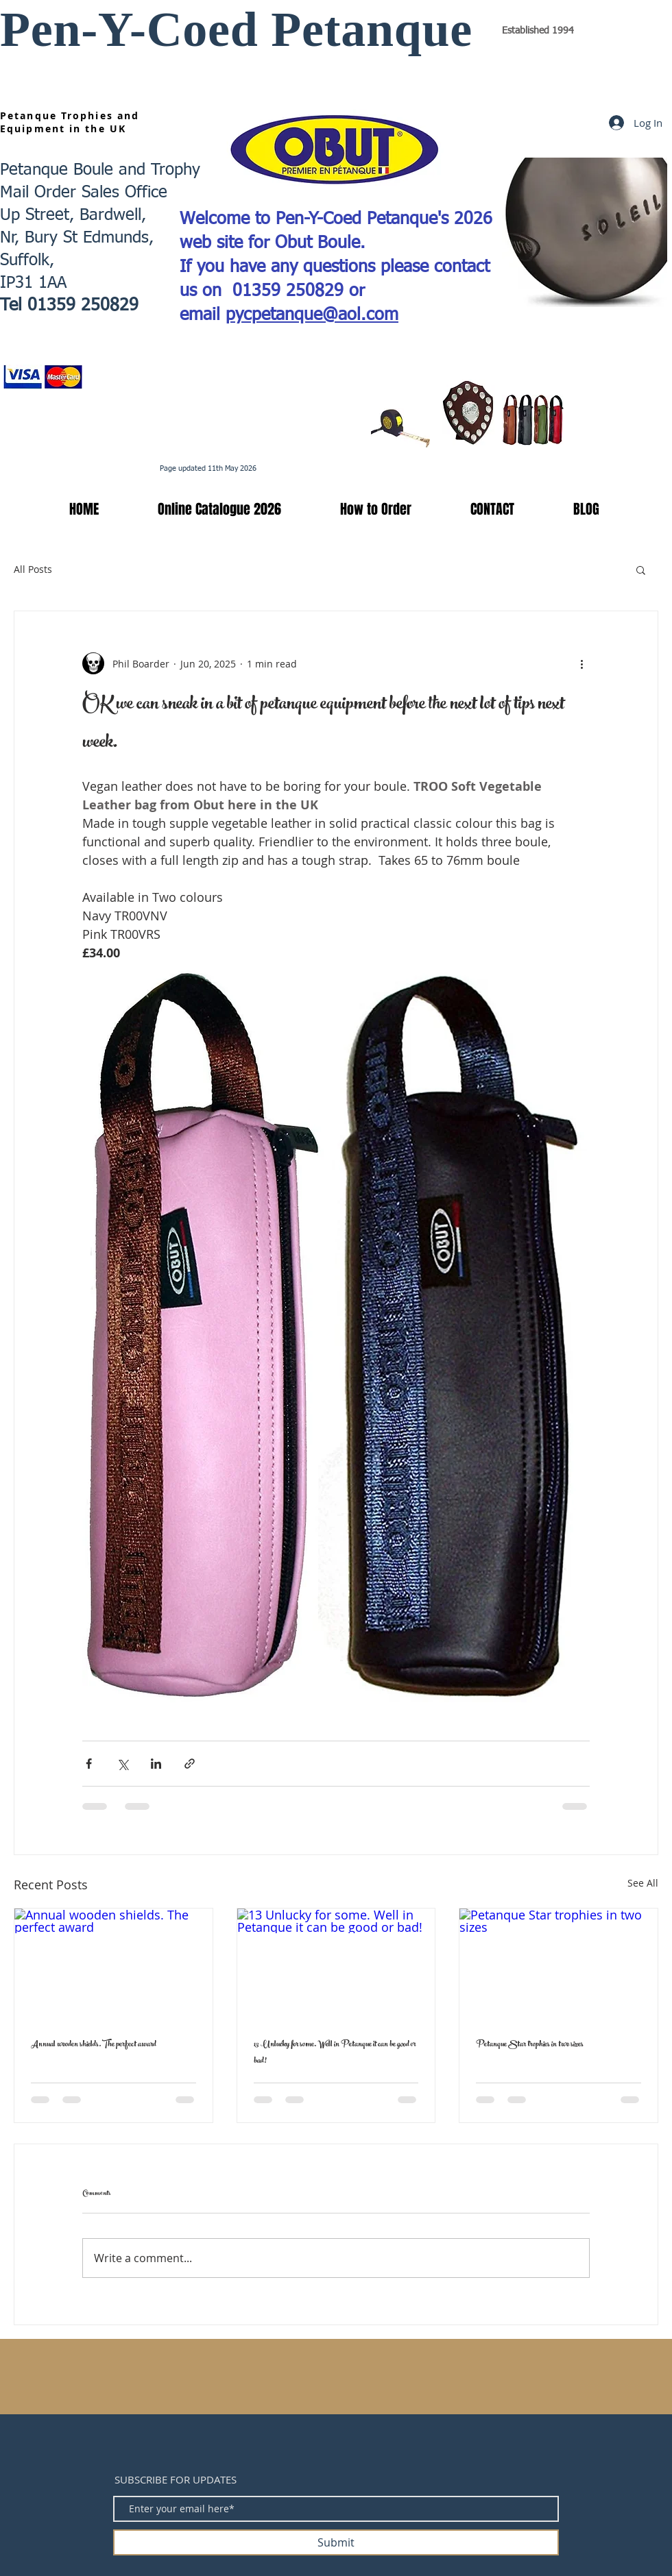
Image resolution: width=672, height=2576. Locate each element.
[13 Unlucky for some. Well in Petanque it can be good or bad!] (336, 1964)
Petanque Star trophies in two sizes (530, 2045)
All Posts (33, 569)
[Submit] (336, 2542)
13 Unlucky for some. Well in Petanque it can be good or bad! (335, 2053)
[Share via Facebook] (88, 1763)
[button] (200, 509)
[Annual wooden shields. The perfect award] (113, 1964)
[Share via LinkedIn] (156, 1763)
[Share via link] (189, 1763)
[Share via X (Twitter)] (122, 1763)
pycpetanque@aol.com (312, 315)
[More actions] (581, 663)
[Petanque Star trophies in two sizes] (558, 1964)
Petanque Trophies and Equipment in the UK (69, 122)
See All (642, 1882)
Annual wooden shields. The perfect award (93, 2045)
